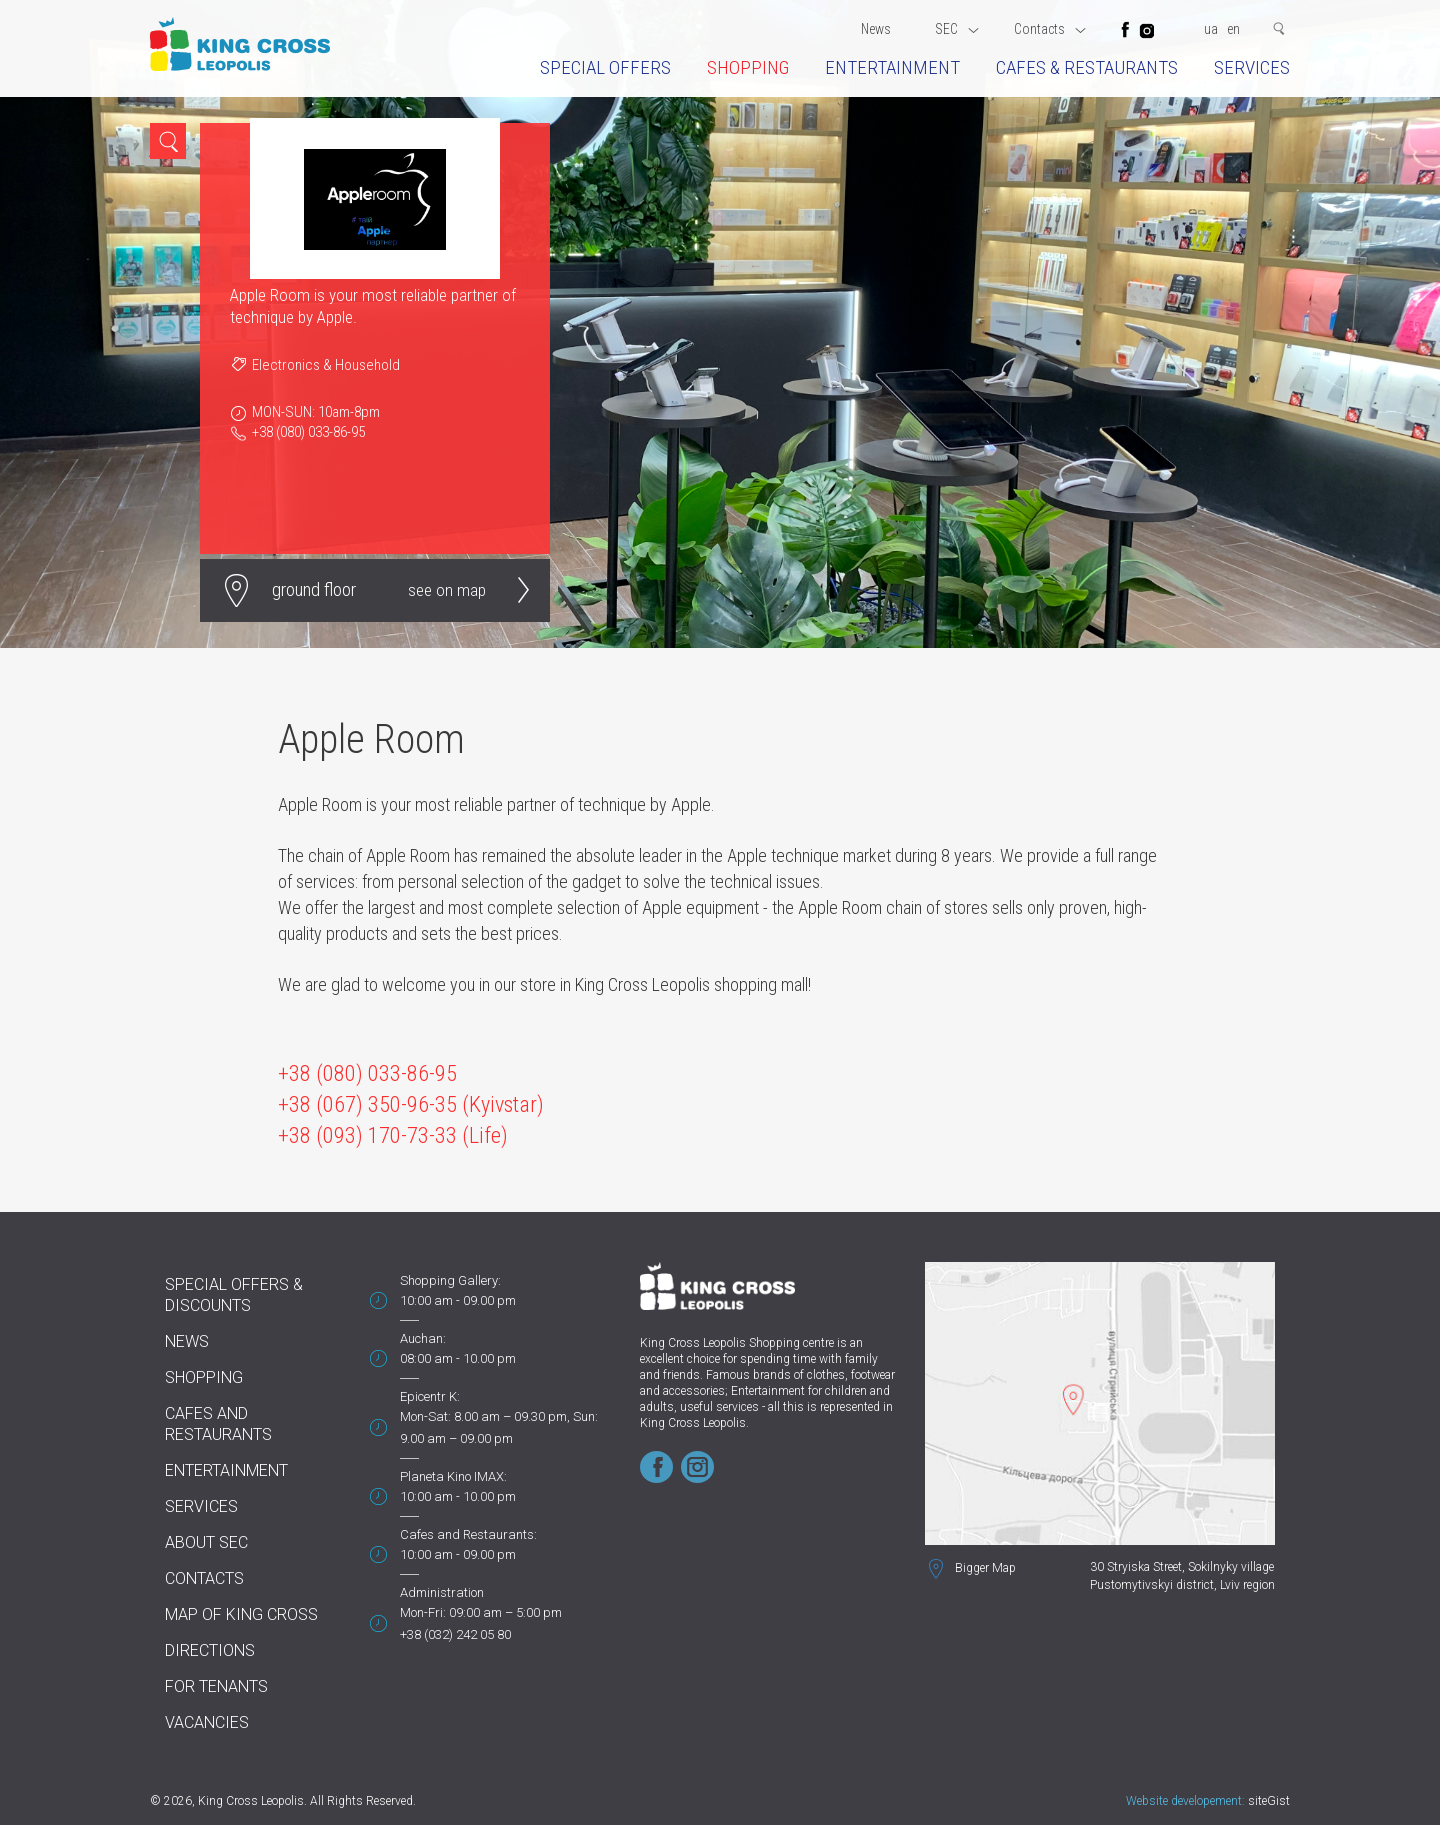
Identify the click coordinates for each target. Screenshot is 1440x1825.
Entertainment (892, 67)
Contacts (1050, 29)
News (876, 29)
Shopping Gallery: (450, 1280)
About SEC (206, 1542)
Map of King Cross (241, 1614)
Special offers (605, 67)
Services (1252, 67)
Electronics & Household (326, 365)
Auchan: (423, 1338)
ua (1211, 29)
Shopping (748, 67)
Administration (442, 1592)
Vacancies (207, 1722)
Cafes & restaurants (1087, 67)
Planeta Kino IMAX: (453, 1476)
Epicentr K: (430, 1396)
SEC (957, 29)
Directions (210, 1650)
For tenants (216, 1686)
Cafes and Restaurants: (468, 1534)
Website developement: (1185, 1801)
